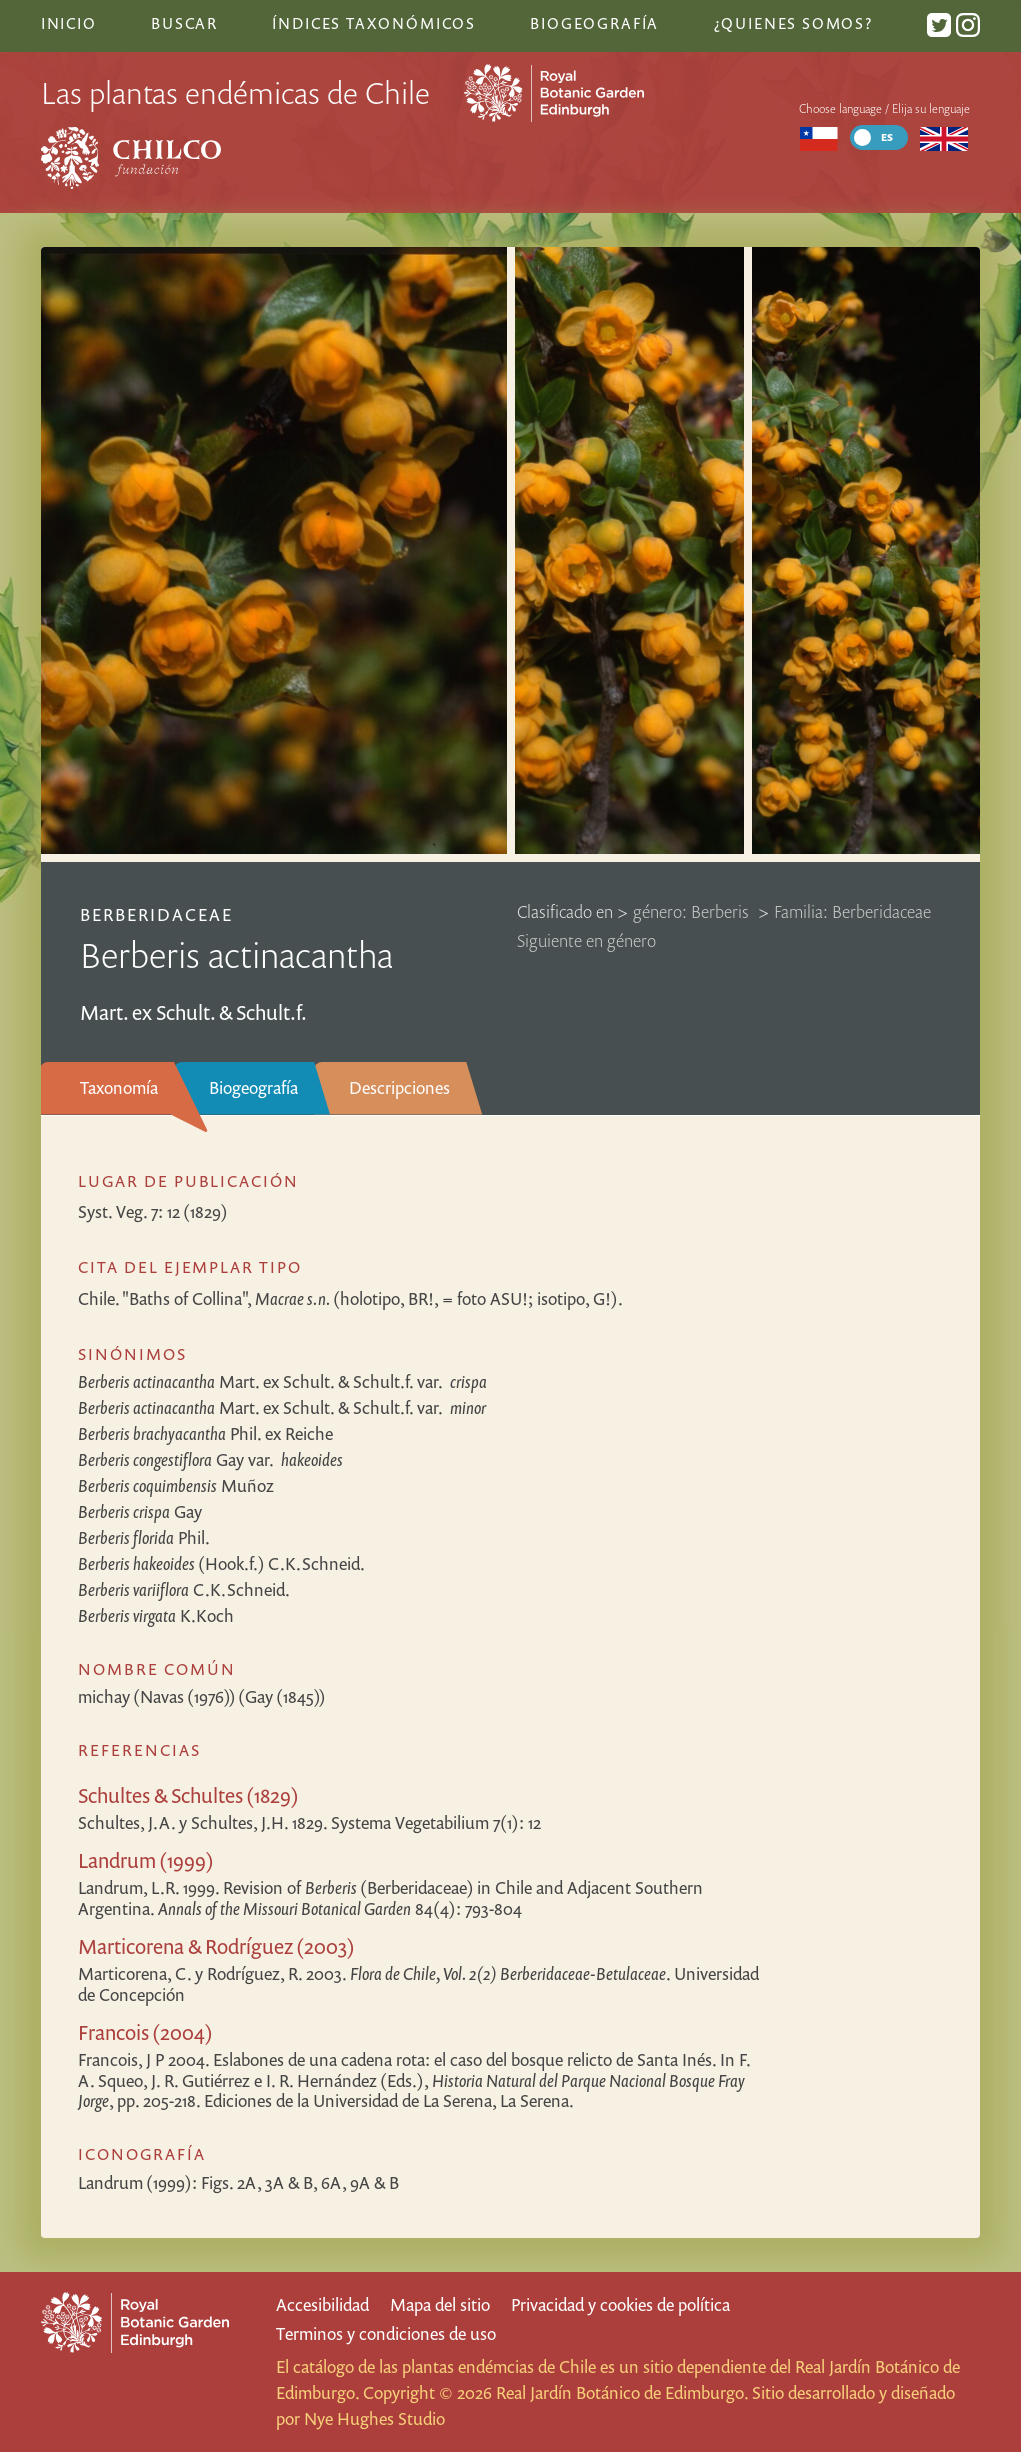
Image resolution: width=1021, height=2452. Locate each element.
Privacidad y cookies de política (620, 2304)
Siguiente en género (586, 940)
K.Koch (156, 1615)
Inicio (69, 23)
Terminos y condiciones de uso (386, 2333)
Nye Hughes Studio (374, 2418)
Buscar (184, 23)
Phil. (144, 1537)
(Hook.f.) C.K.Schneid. (221, 1563)
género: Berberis (693, 911)
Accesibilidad (322, 2304)
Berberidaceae (157, 914)
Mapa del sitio (440, 2304)
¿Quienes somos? (793, 23)
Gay (210, 1459)
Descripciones (399, 1087)
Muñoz (176, 1485)
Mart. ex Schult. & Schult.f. (282, 1381)
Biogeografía (253, 1087)
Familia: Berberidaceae (852, 911)
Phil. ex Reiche (205, 1433)
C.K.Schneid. (184, 1589)
